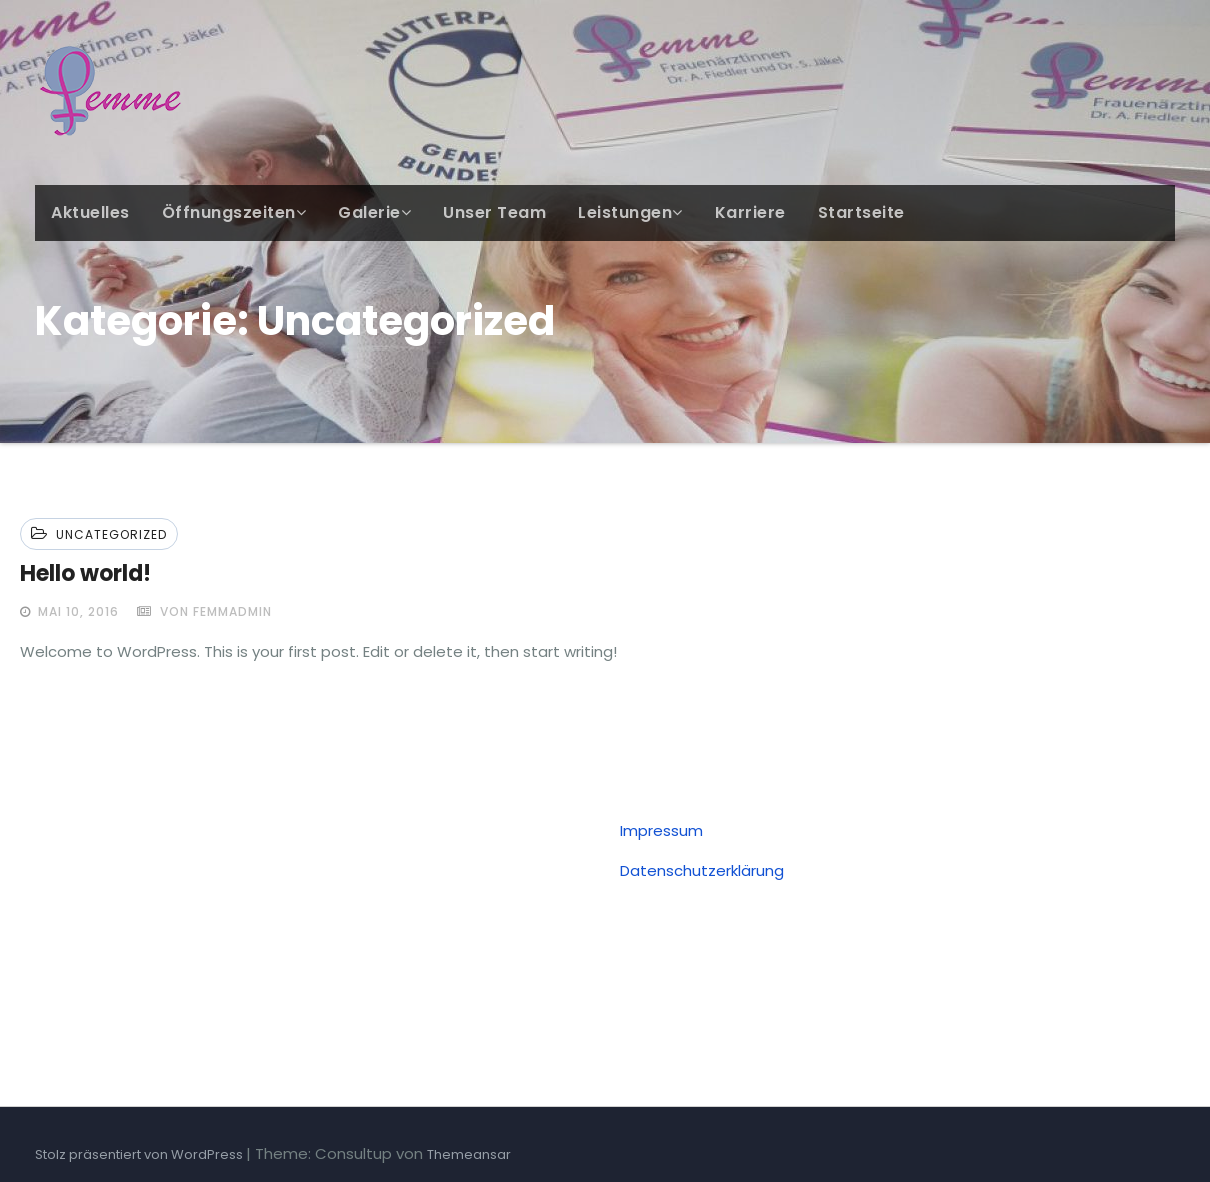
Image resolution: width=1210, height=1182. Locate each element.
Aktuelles (90, 212)
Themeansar (469, 1154)
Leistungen (630, 212)
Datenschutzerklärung (702, 870)
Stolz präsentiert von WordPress (140, 1154)
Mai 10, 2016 (76, 611)
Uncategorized (111, 534)
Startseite (861, 212)
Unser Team (494, 212)
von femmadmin (204, 611)
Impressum (661, 830)
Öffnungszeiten (234, 212)
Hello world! (85, 573)
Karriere (750, 212)
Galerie (374, 212)
